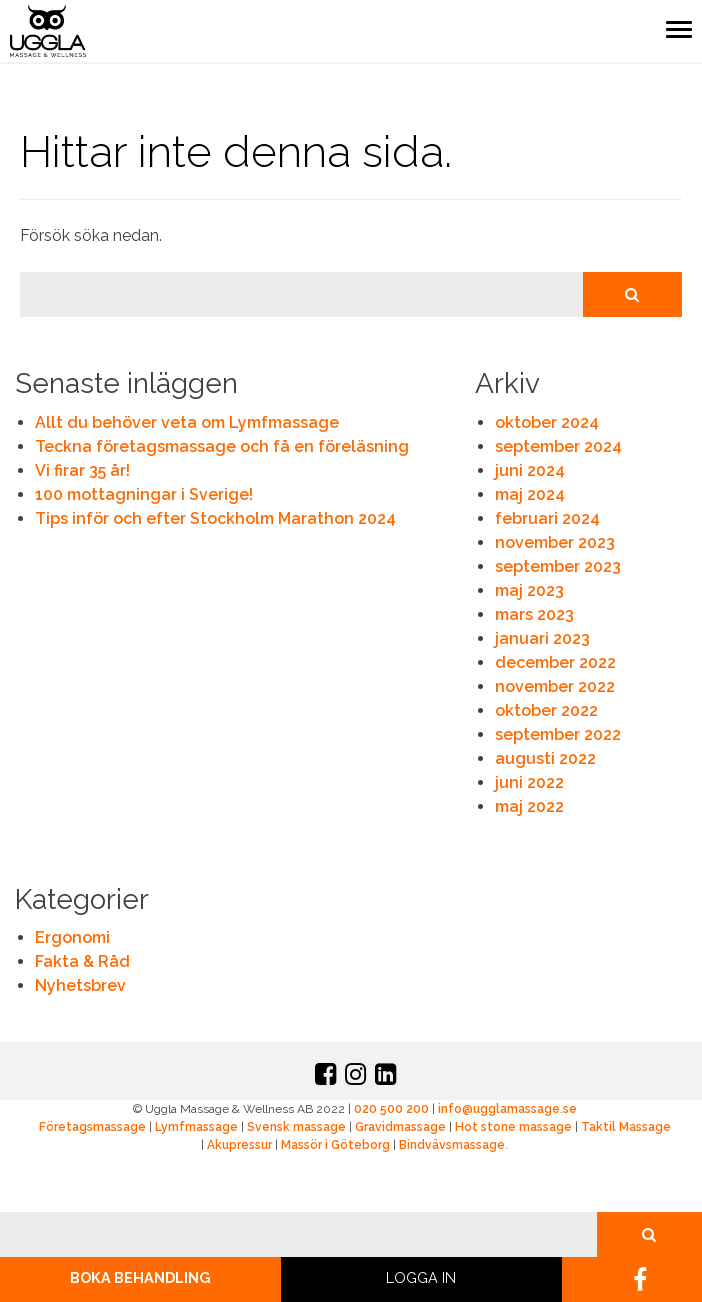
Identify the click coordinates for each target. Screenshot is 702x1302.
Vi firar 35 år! (82, 470)
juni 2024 (530, 470)
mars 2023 (534, 614)
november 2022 (555, 686)
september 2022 (558, 734)
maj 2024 (530, 494)
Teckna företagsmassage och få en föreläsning (222, 446)
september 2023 (558, 566)
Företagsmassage (92, 1127)
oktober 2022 (546, 710)
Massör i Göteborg (335, 1145)
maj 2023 (529, 590)
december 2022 (555, 662)
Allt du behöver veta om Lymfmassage (187, 422)
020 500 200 (391, 1109)
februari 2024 (547, 518)
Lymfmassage (196, 1127)
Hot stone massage (513, 1127)
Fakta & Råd (82, 961)
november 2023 (555, 542)
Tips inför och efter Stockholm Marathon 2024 (215, 518)
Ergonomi (72, 937)
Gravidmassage (400, 1127)
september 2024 (558, 446)
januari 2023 (542, 638)
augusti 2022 (545, 758)
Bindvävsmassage (452, 1145)
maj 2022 (529, 806)
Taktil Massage (626, 1127)
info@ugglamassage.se (507, 1109)
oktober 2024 (547, 422)
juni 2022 (529, 782)
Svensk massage (296, 1127)
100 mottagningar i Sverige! (144, 494)
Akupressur (239, 1145)
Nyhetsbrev (80, 985)
